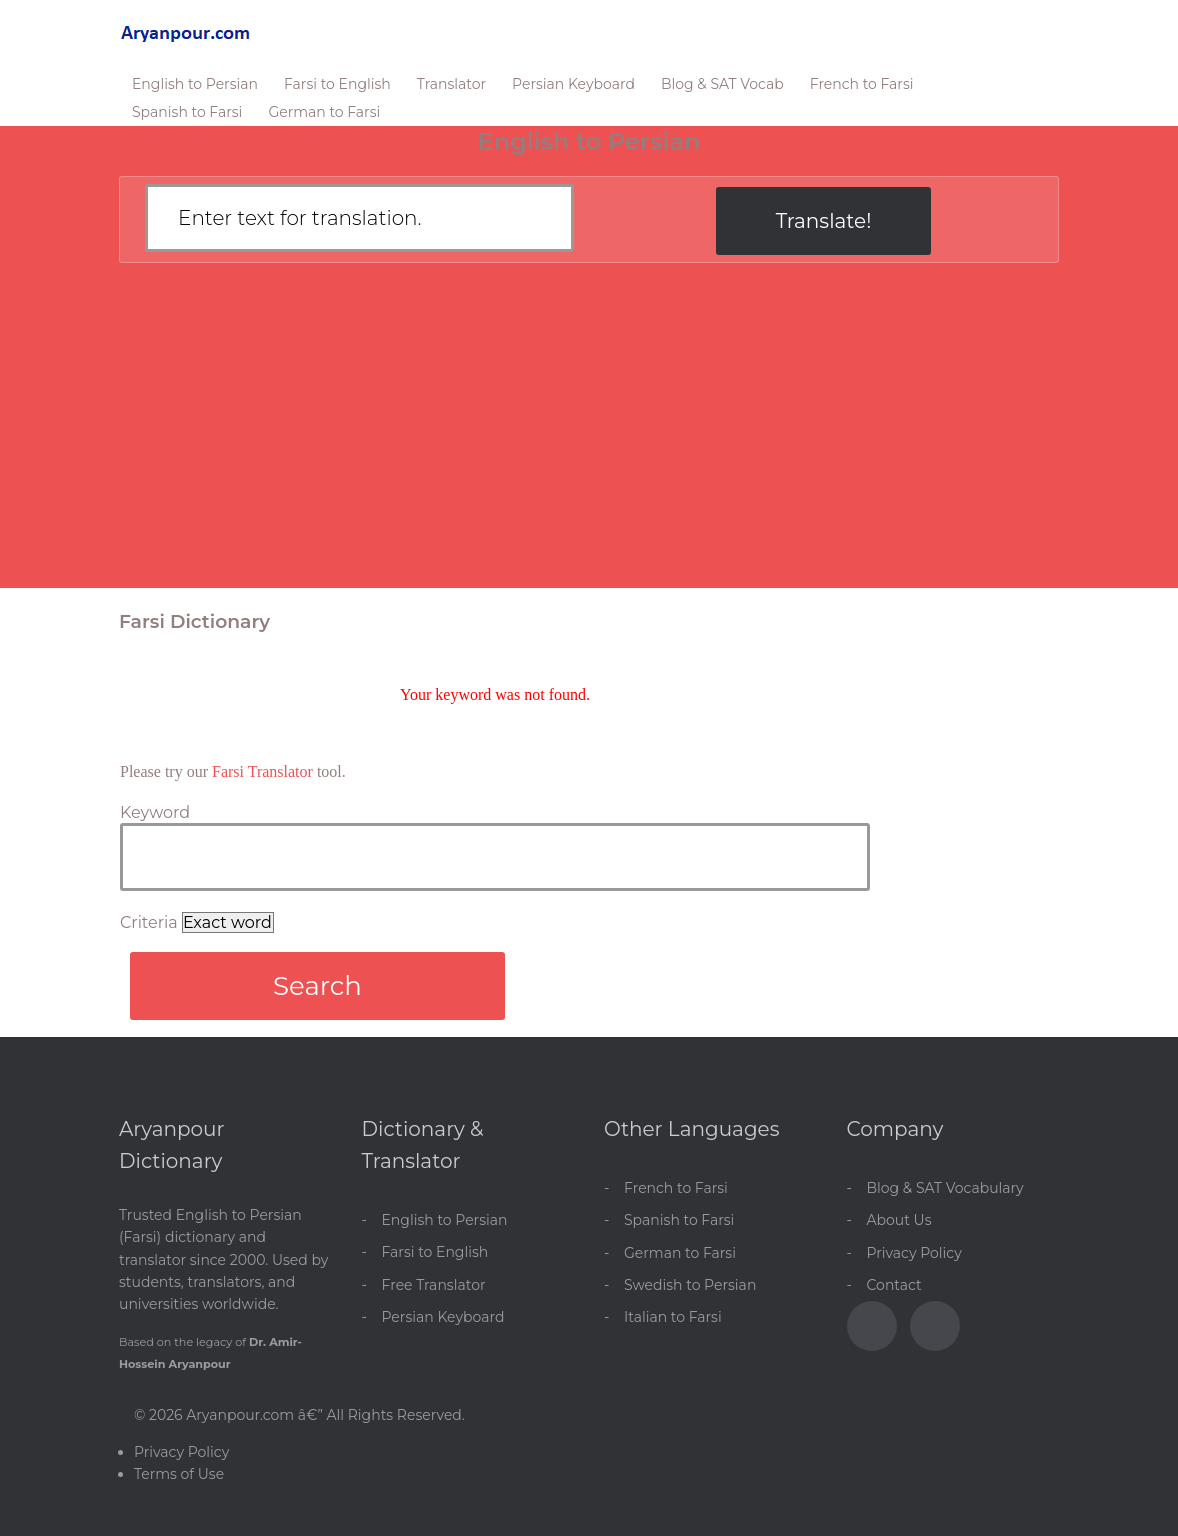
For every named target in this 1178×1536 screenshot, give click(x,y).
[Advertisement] (589, 437)
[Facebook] (872, 1326)
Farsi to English (337, 84)
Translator (451, 84)
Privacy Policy (914, 1253)
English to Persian (195, 84)
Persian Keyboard (573, 84)
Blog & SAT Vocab (722, 84)
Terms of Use (179, 1474)
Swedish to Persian (690, 1285)
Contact (894, 1285)
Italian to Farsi (673, 1317)
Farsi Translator (262, 771)
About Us (899, 1220)
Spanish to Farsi (187, 112)
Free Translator (434, 1285)
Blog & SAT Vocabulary (945, 1188)
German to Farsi (324, 112)
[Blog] (935, 1326)
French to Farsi (862, 84)
